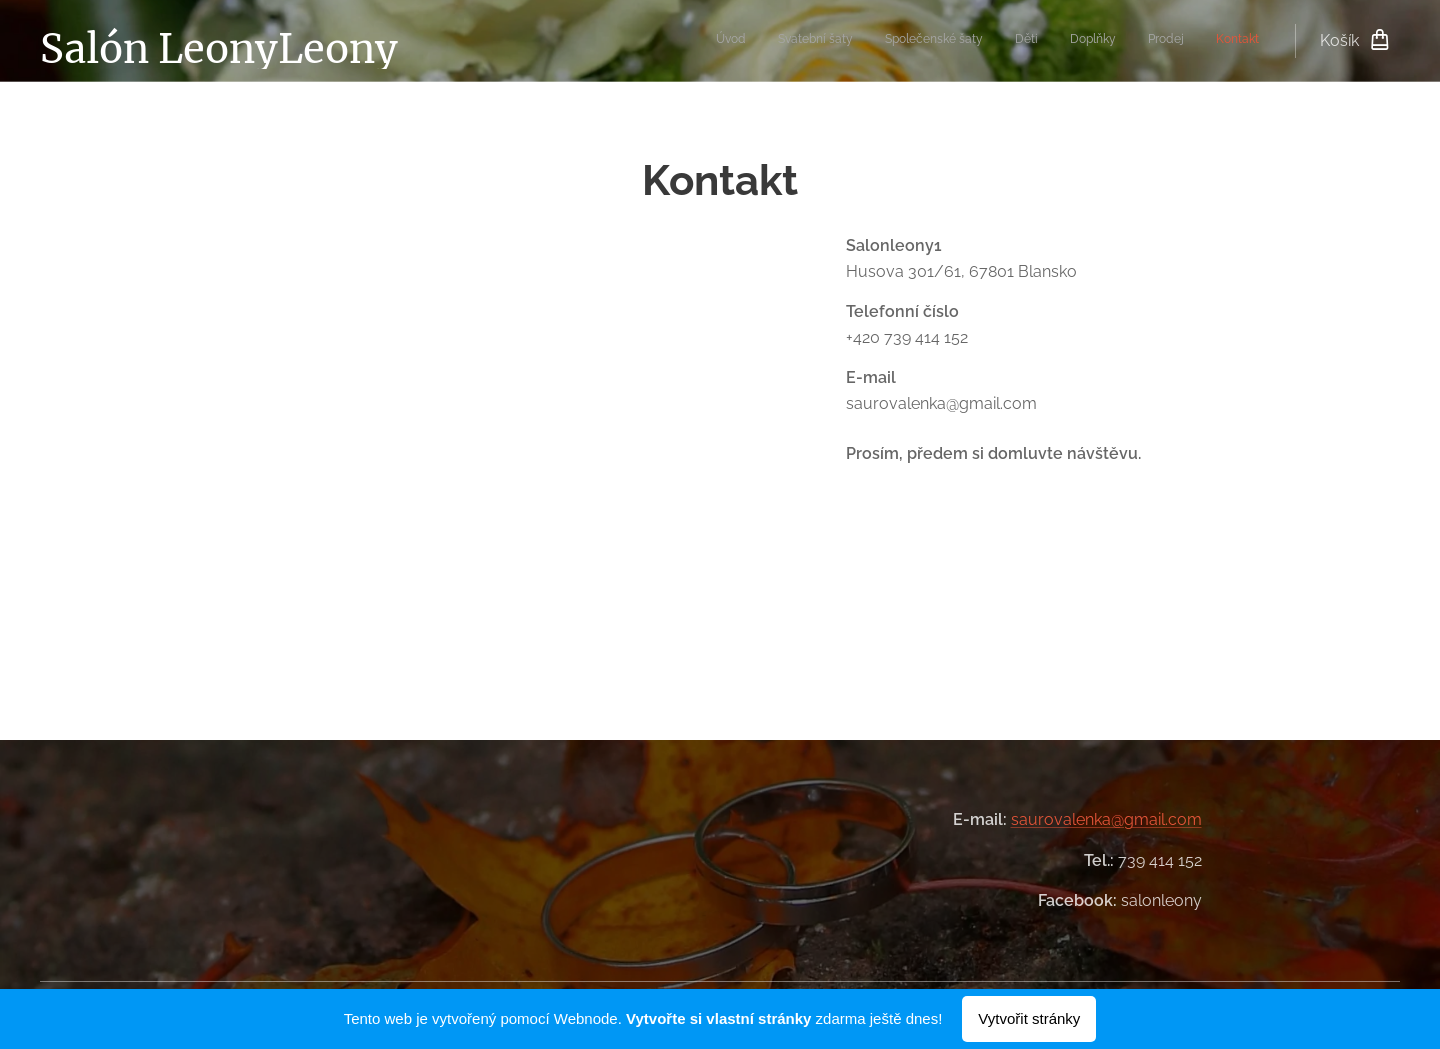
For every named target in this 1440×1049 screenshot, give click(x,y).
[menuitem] (1072, 41)
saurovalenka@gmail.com (1106, 819)
